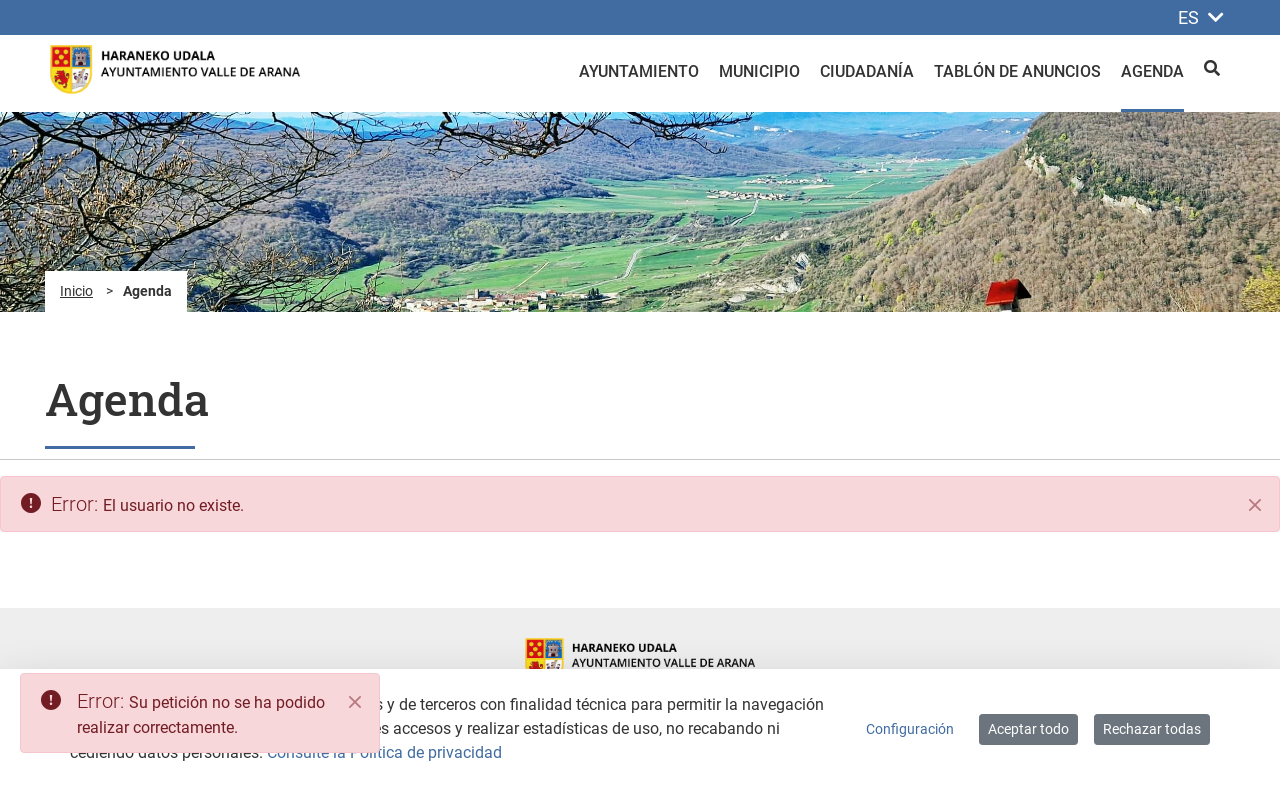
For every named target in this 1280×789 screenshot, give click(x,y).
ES (1201, 17)
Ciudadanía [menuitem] (867, 71)
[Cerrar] (1255, 505)
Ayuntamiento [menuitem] (639, 71)
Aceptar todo (1028, 729)
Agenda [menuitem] (1152, 71)
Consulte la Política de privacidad (384, 752)
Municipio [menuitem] (759, 71)
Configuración (910, 729)
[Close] (355, 702)
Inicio (76, 291)
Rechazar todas (1152, 729)
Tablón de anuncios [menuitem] (1017, 71)
